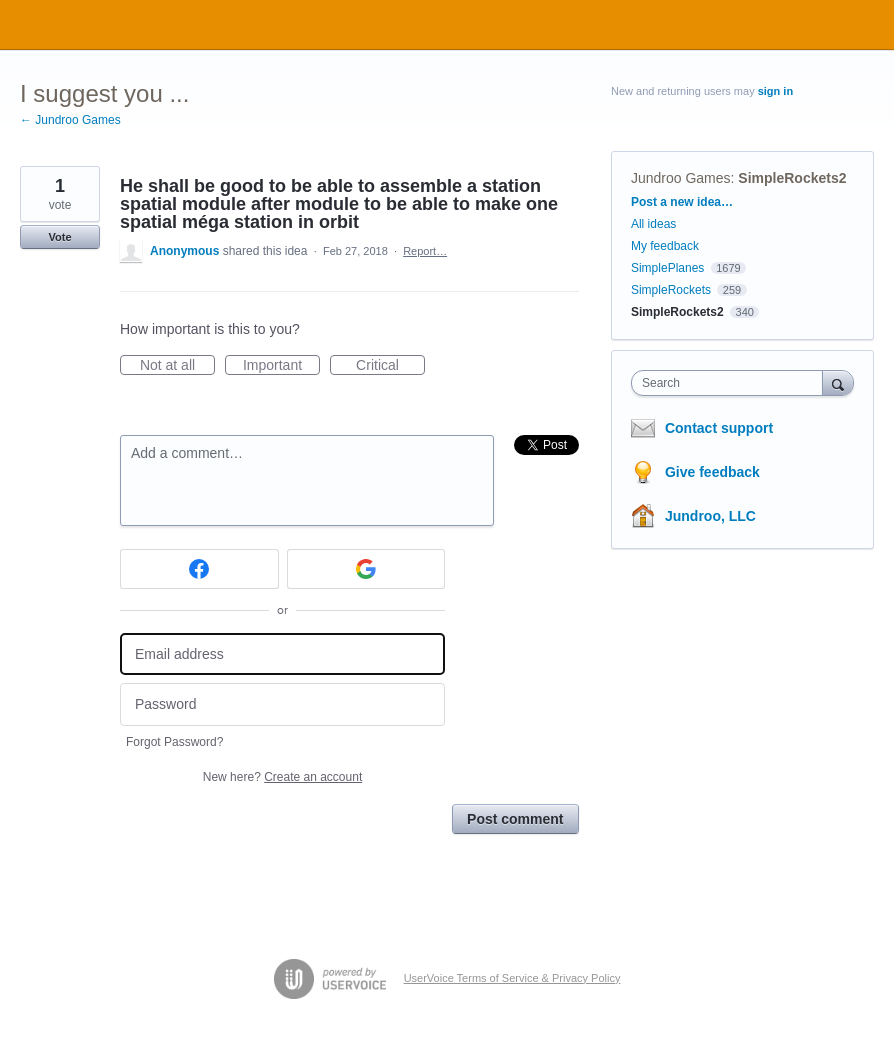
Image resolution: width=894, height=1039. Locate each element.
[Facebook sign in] (199, 569)
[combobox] (731, 383)
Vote (59, 237)
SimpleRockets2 (792, 178)
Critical (390, 366)
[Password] (282, 704)
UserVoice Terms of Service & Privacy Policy (512, 978)
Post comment (515, 819)
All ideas (653, 224)
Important (281, 366)
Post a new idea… (682, 202)
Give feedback (712, 472)
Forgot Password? (174, 742)
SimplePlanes (667, 268)
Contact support (719, 428)
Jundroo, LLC (710, 516)
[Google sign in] (366, 569)
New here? (282, 777)
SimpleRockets (671, 290)
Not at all (177, 366)
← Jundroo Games (70, 120)
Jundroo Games (681, 178)
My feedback (665, 246)
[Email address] (282, 654)
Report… (425, 251)
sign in (775, 91)
